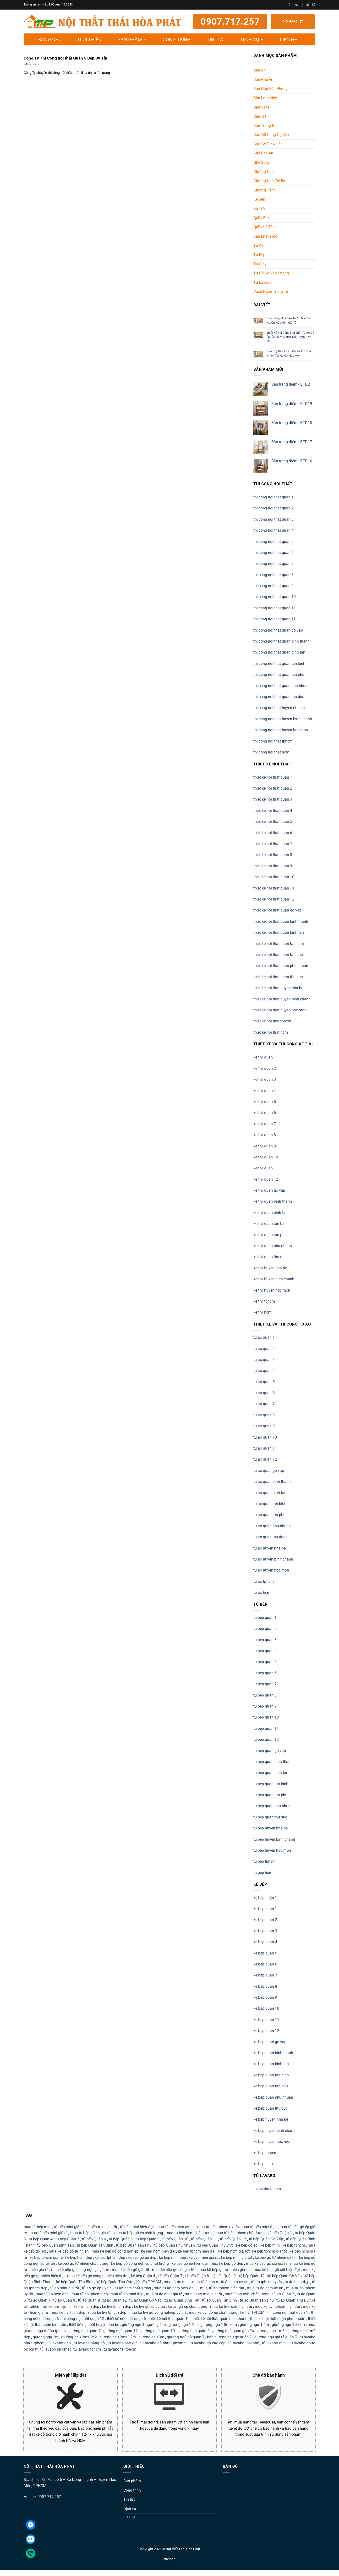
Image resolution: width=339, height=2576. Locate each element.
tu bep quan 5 (265, 1661)
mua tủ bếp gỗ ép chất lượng (138, 2233)
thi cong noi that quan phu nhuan (281, 685)
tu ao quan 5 (264, 1382)
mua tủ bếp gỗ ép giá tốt (91, 2233)
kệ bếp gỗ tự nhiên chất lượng (83, 2263)
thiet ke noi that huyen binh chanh (282, 999)
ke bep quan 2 (265, 1919)
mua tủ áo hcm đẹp (52, 2294)
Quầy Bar (261, 218)
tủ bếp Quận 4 (41, 2239)
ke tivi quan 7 (264, 1124)
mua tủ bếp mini (37, 2227)
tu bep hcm (262, 1872)
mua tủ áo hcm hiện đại (174, 2288)
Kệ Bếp (259, 199)
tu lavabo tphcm (267, 2189)
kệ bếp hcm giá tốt (234, 2251)
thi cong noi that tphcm (273, 741)
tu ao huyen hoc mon (271, 1570)
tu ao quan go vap (268, 1470)
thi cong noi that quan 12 (274, 619)
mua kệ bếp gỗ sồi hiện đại (277, 2269)
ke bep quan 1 (265, 1908)
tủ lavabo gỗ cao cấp (207, 2343)
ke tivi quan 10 (265, 1157)
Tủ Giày (260, 264)
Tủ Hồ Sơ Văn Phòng (271, 273)
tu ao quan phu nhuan (272, 1526)
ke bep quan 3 (265, 1931)
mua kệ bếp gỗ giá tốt (130, 2269)
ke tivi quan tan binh (270, 1223)
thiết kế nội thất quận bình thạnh (219, 2318)
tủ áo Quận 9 (89, 2300)
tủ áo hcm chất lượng (133, 2288)
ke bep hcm (263, 2163)
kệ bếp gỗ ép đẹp (142, 2257)
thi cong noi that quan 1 (273, 497)
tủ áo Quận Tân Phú (257, 2300)
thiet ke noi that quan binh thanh (280, 921)
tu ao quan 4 (264, 1370)
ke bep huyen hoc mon (272, 2141)
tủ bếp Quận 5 (67, 2239)
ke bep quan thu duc (270, 2108)
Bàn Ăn (259, 70)
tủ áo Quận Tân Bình (219, 2300)
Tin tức (216, 39)
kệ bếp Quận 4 (143, 2276)
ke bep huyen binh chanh (274, 2130)
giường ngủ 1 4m (254, 2324)
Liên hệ (310, 4)
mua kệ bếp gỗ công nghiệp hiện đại (97, 2276)
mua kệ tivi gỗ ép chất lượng (213, 2312)
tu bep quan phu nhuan (273, 1806)
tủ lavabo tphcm (87, 2349)
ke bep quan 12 (266, 2030)
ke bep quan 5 (265, 1953)
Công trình (177, 39)
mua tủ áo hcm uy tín (265, 2288)
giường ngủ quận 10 (157, 2331)
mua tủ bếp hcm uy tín (175, 2227)
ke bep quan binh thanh (273, 2053)
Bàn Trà (260, 116)
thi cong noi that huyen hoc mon (280, 730)
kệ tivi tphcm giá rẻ (57, 2307)
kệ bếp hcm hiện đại (158, 2251)
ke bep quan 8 (265, 1986)
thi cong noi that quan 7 (273, 563)
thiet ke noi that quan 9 (272, 866)
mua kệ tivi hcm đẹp (67, 2312)
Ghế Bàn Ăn (263, 153)
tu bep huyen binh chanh (274, 1839)
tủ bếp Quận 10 (175, 2239)
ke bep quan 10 (266, 2008)
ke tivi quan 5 (264, 1101)
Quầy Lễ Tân (264, 227)
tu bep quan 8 (265, 1695)
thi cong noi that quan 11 (274, 608)
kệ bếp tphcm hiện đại (196, 2251)
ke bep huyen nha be (270, 2119)
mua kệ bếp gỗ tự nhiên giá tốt (224, 2269)
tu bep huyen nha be (270, 1828)
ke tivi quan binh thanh (272, 1201)
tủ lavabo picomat (55, 2349)
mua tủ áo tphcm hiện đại (222, 2288)
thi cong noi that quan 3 (273, 519)
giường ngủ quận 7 (84, 2331)
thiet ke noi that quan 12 (273, 899)
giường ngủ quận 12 (120, 2331)
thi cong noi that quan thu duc (278, 696)
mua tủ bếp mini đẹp (259, 2227)
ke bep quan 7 (265, 1975)
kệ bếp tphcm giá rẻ (45, 2257)
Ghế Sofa (261, 162)
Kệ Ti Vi (259, 208)
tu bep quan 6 (265, 1673)
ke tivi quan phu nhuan (272, 1246)
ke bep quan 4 (265, 1942)
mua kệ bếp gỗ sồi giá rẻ (267, 2263)
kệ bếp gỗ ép (246, 2245)
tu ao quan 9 (264, 1426)
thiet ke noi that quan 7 (272, 843)
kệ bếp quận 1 (265, 1897)
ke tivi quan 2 (264, 1068)
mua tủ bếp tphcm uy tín (218, 2227)
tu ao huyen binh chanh (273, 1559)
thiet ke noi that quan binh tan (278, 932)
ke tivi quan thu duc (269, 1257)
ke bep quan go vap (269, 2042)
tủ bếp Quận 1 (280, 2233)
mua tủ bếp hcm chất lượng (189, 2233)
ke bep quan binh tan (271, 2064)
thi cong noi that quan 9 (273, 586)
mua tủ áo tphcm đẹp (89, 2294)
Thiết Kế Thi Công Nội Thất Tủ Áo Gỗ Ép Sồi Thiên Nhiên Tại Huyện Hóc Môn (290, 337)
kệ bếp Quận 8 (197, 2276)
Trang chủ (48, 39)
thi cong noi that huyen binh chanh (282, 719)
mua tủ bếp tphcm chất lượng (240, 2233)
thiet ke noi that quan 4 (272, 810)
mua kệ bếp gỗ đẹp (227, 2263)
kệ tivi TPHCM (252, 2312)
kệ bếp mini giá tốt (236, 2257)
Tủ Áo (258, 245)
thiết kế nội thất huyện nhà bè (94, 2324)
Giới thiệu (89, 39)
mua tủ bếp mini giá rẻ (48, 2233)
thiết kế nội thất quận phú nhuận (277, 2318)
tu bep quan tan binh (270, 1784)
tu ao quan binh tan (269, 1492)
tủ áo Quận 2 (283, 2294)
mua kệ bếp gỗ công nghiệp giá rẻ (80, 2269)
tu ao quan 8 (264, 1415)
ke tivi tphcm (264, 1301)
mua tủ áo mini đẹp (126, 2294)
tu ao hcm (261, 1592)
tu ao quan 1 (264, 1337)
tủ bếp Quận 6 (94, 2239)
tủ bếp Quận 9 (147, 2239)
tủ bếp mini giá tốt (101, 2227)
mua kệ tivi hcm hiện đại (231, 2306)
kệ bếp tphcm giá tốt (269, 2251)
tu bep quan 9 (265, 1706)
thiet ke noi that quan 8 (272, 854)
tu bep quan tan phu (270, 1795)
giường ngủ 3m (151, 2337)
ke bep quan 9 (265, 1997)
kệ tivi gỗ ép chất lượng (188, 2306)
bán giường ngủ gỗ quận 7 (229, 2337)
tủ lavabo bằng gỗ (89, 2343)
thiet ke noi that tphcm (272, 1021)
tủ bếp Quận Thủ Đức (215, 2245)
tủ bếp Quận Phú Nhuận (174, 2245)
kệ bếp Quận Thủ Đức (114, 2282)
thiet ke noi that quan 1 (272, 777)
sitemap (169, 2559)
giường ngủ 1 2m (183, 2324)
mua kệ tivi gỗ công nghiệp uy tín (157, 2312)
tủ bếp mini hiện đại (137, 2227)
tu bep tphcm (264, 1861)
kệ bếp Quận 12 (251, 2276)
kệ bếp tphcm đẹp (110, 2257)
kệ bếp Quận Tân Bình (74, 2282)
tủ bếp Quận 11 (204, 2239)
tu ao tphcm (263, 1581)
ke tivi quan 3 (264, 1079)
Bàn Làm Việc (265, 98)
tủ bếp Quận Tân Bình (95, 2245)
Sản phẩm (130, 39)
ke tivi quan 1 (264, 1057)
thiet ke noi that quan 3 (272, 799)
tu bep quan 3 (265, 1639)
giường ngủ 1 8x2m (288, 2324)
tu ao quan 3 (264, 1359)
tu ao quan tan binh (269, 1503)
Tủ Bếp (259, 254)
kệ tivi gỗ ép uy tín (149, 2306)
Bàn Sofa (261, 107)
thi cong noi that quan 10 (274, 597)
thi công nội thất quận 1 (287, 2312)
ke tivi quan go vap (269, 1190)
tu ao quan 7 (264, 1404)
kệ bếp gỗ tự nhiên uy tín (275, 2257)
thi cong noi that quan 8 (273, 575)
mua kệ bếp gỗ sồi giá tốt (173, 2269)
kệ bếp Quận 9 (224, 2276)
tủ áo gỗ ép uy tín (97, 2288)
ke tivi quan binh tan (270, 1212)
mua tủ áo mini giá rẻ (164, 2294)
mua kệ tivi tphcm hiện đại (277, 2306)
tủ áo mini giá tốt (64, 2288)
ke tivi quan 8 (264, 1135)
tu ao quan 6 (264, 1393)
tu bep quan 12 (266, 1739)
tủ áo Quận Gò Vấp (145, 2300)
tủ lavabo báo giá (122, 2343)
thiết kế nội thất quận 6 (126, 2318)
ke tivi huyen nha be (270, 1268)
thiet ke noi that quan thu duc (278, 977)
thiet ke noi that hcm (270, 1032)
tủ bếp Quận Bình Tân (55, 2245)
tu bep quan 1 (265, 1617)
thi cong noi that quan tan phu (278, 674)
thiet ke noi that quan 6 (272, 832)
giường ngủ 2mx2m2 (79, 2337)
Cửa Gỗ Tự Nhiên (268, 144)
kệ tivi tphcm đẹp (116, 2306)
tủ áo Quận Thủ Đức (293, 2300)
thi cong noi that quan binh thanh (281, 641)
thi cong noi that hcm (271, 752)
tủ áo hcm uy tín (234, 2282)
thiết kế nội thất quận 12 (169, 2318)
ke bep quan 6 (265, 1964)
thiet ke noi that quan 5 (272, 821)
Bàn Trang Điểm (267, 125)
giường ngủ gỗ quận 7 (185, 2337)
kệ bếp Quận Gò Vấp (284, 2276)
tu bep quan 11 (266, 1728)
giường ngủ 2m (46, 2337)
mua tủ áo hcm (205, 2282)
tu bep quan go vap (269, 1750)
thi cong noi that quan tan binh (279, 663)
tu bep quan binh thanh (273, 1761)
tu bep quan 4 (265, 1650)
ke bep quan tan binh (271, 2075)
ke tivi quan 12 (265, 1179)
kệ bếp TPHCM (148, 2282)
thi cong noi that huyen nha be (279, 707)
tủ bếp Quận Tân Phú (134, 2245)
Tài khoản (293, 4)
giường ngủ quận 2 (193, 2331)
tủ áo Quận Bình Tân (181, 2300)
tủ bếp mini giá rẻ (68, 2227)
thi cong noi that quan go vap (278, 630)
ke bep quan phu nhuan (273, 2097)
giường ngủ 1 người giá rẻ (144, 2324)
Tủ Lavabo (262, 282)
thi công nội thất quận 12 (82, 2318)
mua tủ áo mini (177, 2282)
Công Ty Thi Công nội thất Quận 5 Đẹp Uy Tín (65, 58)
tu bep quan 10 (266, 1717)
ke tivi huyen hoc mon (271, 1290)
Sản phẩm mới (265, 236)
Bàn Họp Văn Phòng (270, 88)
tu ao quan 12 (265, 1459)
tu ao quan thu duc (269, 1537)
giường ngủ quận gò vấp (233, 2331)
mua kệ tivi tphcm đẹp (107, 2312)
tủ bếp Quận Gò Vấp (266, 2239)
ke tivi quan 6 (264, 1112)
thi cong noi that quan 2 (273, 508)
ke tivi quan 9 (264, 1146)
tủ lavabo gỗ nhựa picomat (163, 2343)
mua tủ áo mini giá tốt (203, 2294)
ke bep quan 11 (266, 2019)
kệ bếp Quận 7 (170, 2276)
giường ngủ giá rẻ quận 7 (275, 2337)
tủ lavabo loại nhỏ (243, 2343)
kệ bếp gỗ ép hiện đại (190, 2263)
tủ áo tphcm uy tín (266, 2282)
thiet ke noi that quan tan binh (278, 943)
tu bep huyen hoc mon (272, 1850)
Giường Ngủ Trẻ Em (269, 181)
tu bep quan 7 (265, 1684)
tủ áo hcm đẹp (297, 2282)
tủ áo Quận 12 (115, 2300)
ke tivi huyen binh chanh (273, 1279)
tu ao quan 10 (265, 1437)
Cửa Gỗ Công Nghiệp (271, 134)
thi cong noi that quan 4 (273, 530)
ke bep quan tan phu (270, 2086)
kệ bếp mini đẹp (172, 2257)
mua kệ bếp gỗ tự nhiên (69, 2251)
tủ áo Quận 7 (39, 2300)
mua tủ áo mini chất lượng (247, 2294)
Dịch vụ (250, 39)
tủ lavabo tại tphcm (120, 2349)
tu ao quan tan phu (269, 1514)
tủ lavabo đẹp (59, 2343)
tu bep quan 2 (265, 1628)
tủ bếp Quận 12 (233, 2239)
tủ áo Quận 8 (64, 2300)
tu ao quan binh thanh (272, 1481)
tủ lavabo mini (274, 2343)
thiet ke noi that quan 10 (273, 877)
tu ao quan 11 (265, 1448)
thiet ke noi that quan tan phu (278, 954)
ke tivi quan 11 (265, 1168)
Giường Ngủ (263, 171)
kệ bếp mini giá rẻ (203, 2257)
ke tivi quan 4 (264, 1090)
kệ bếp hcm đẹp (78, 2257)
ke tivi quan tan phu (270, 1235)
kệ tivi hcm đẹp (86, 2306)
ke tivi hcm (262, 1312)
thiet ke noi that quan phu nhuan (280, 965)
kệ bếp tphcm (293, 2245)
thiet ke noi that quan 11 (273, 888)
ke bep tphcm (264, 2152)
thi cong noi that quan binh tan (279, 652)
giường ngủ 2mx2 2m (117, 2337)
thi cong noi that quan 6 (273, 552)
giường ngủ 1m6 (270, 2331)
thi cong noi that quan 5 (273, 541)
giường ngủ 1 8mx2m (218, 2324)
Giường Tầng (264, 190)
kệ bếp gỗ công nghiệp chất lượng (140, 2263)
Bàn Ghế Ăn (263, 79)
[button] (293, 21)
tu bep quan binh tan (270, 1772)
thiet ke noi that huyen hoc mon (279, 1010)
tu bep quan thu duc (270, 1817)
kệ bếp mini (270, 2245)
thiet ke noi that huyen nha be (278, 988)
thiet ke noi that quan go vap (277, 910)
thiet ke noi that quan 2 (272, 788)
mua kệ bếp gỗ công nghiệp (115, 2251)
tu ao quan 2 (264, 1348)
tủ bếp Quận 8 (121, 2239)
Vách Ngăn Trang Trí (270, 291)
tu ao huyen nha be (269, 1548)
